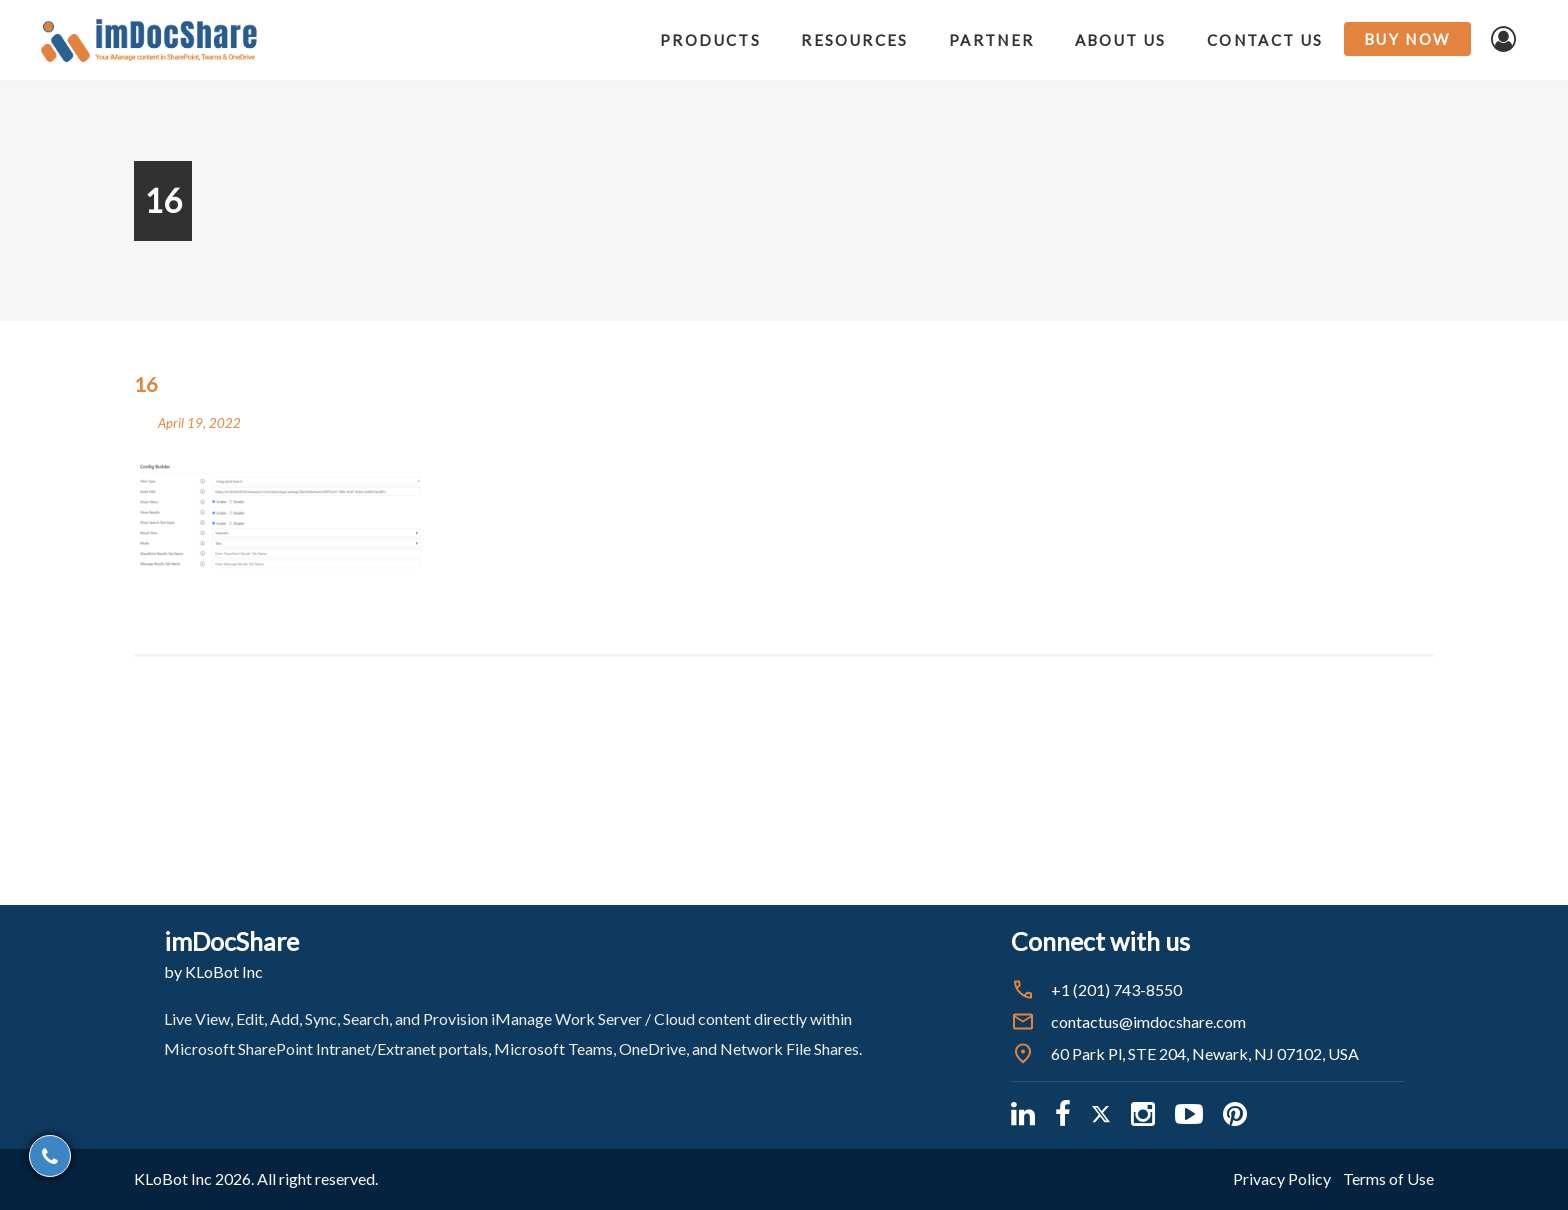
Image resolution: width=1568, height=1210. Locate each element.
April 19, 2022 (199, 423)
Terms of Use (1388, 1178)
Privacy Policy (1282, 1178)
